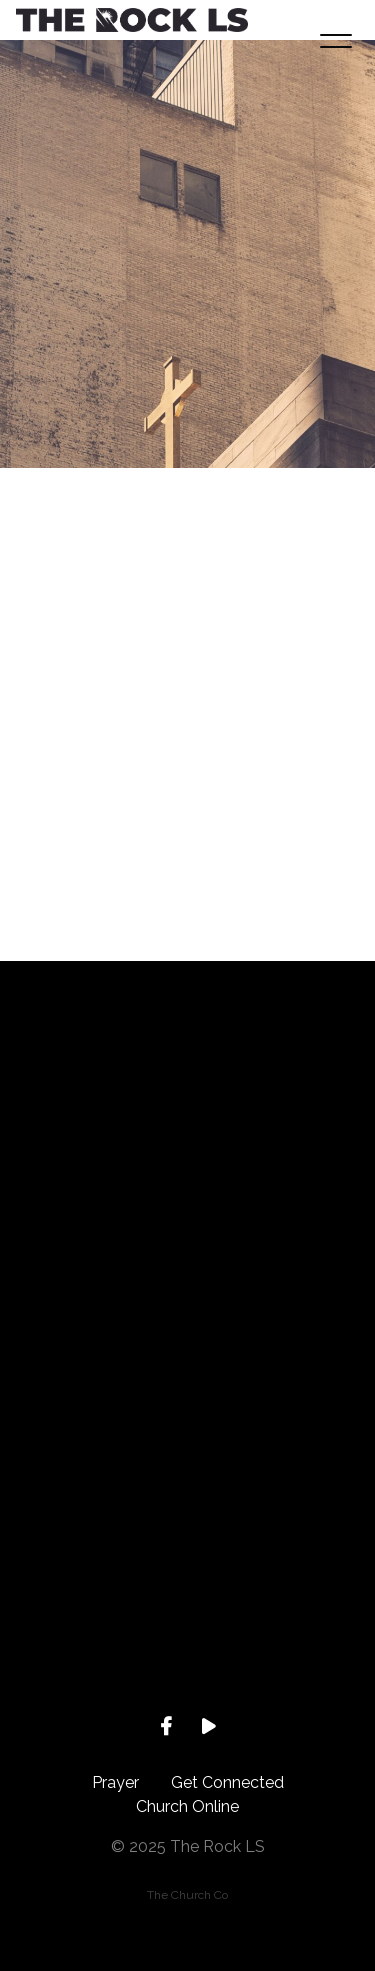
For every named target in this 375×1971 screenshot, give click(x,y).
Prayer (115, 1782)
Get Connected (227, 1782)
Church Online (187, 1806)
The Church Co (187, 1895)
